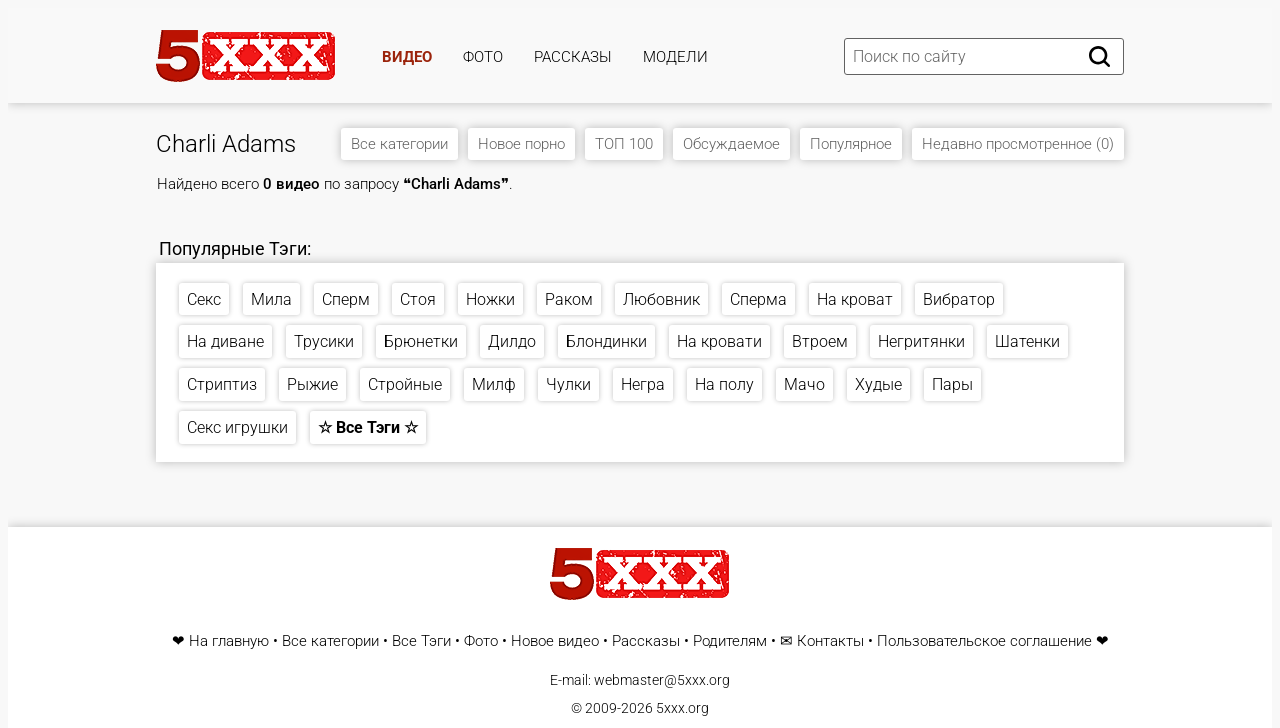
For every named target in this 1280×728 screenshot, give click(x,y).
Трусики (324, 341)
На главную (229, 641)
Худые (878, 384)
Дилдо (512, 341)
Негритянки (921, 341)
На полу (724, 384)
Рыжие (312, 384)
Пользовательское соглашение (984, 641)
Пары (952, 384)
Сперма (758, 299)
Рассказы (573, 57)
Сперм (346, 299)
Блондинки (606, 341)
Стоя (418, 299)
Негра (643, 384)
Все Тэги (421, 641)
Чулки (568, 384)
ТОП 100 (624, 144)
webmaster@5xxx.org (662, 680)
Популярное (851, 144)
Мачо (804, 384)
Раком (569, 299)
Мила (271, 299)
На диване (225, 341)
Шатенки (1027, 341)
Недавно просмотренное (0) (1018, 144)
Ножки (490, 299)
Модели (675, 57)
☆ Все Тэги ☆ (368, 427)
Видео (407, 57)
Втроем (820, 341)
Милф (494, 384)
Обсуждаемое (731, 144)
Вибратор (959, 299)
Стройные (405, 384)
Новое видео (555, 641)
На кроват (855, 299)
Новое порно (521, 144)
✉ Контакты (822, 641)
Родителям (730, 641)
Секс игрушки (237, 427)
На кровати (719, 341)
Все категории (399, 144)
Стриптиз (222, 384)
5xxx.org (682, 708)
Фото (483, 57)
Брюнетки (421, 341)
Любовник (661, 299)
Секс (204, 299)
